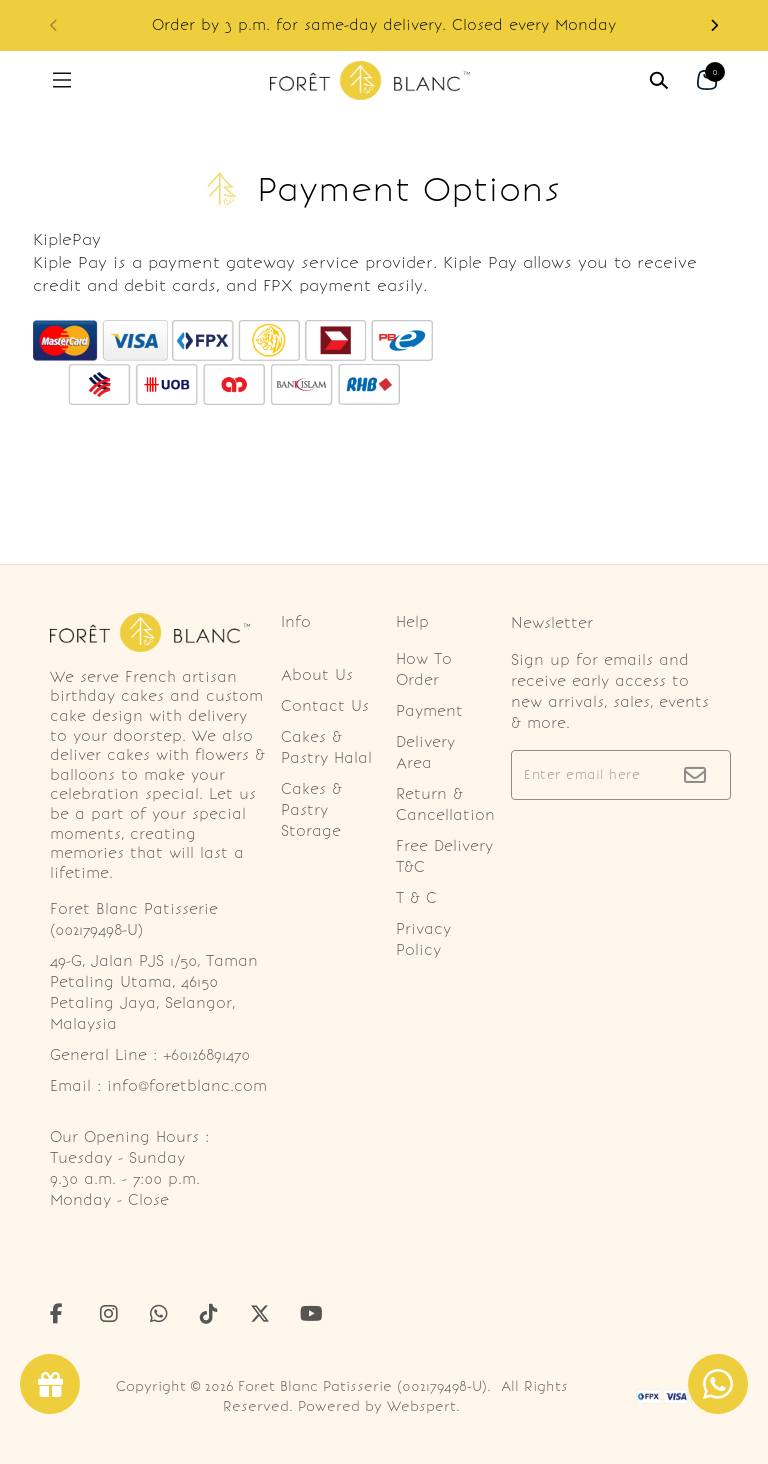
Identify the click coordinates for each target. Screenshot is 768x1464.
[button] (714, 25)
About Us (317, 675)
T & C (416, 898)
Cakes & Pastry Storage (311, 810)
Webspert (421, 1406)
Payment (429, 711)
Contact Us (325, 706)
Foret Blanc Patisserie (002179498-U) (362, 1386)
